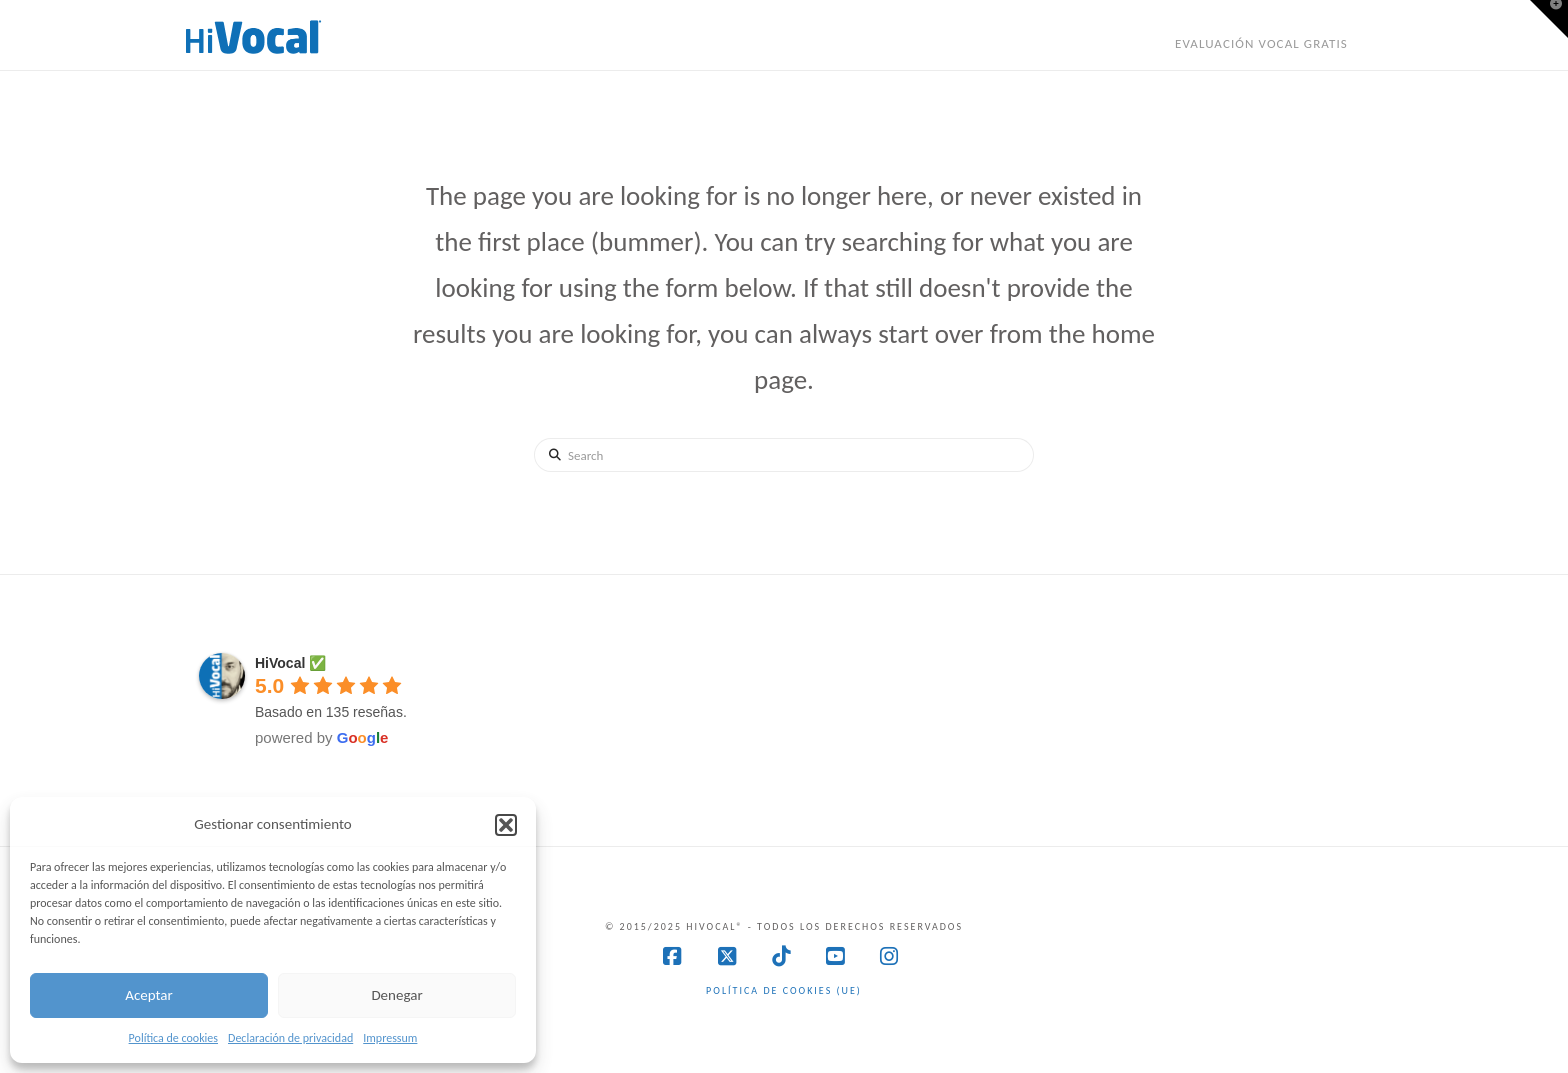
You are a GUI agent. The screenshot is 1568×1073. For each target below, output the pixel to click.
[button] (506, 825)
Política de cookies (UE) (784, 990)
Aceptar (149, 995)
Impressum (390, 1038)
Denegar (396, 995)
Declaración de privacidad (290, 1038)
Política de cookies (173, 1038)
